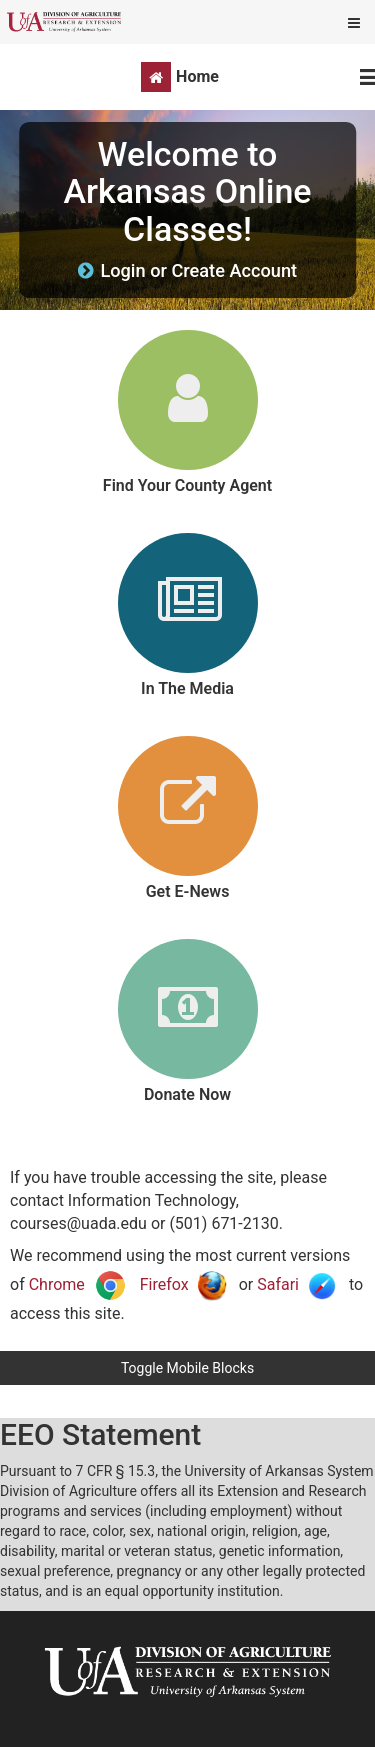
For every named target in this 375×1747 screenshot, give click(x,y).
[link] (188, 413)
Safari (297, 1284)
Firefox (183, 1284)
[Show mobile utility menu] (354, 22)
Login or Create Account (198, 270)
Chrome (78, 1284)
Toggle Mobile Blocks (187, 1368)
